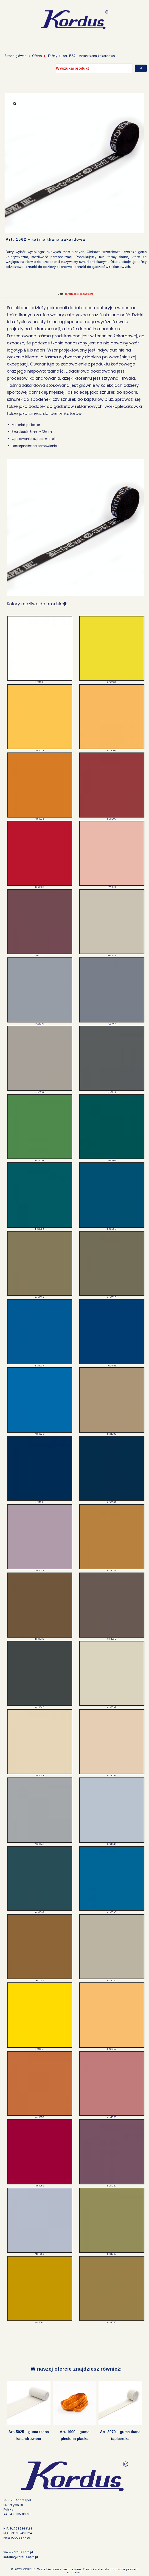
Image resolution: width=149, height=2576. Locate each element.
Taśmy (52, 56)
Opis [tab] (61, 293)
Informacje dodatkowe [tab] (79, 293)
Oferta (37, 56)
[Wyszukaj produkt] (94, 68)
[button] (106, 39)
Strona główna (15, 56)
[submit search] (141, 68)
